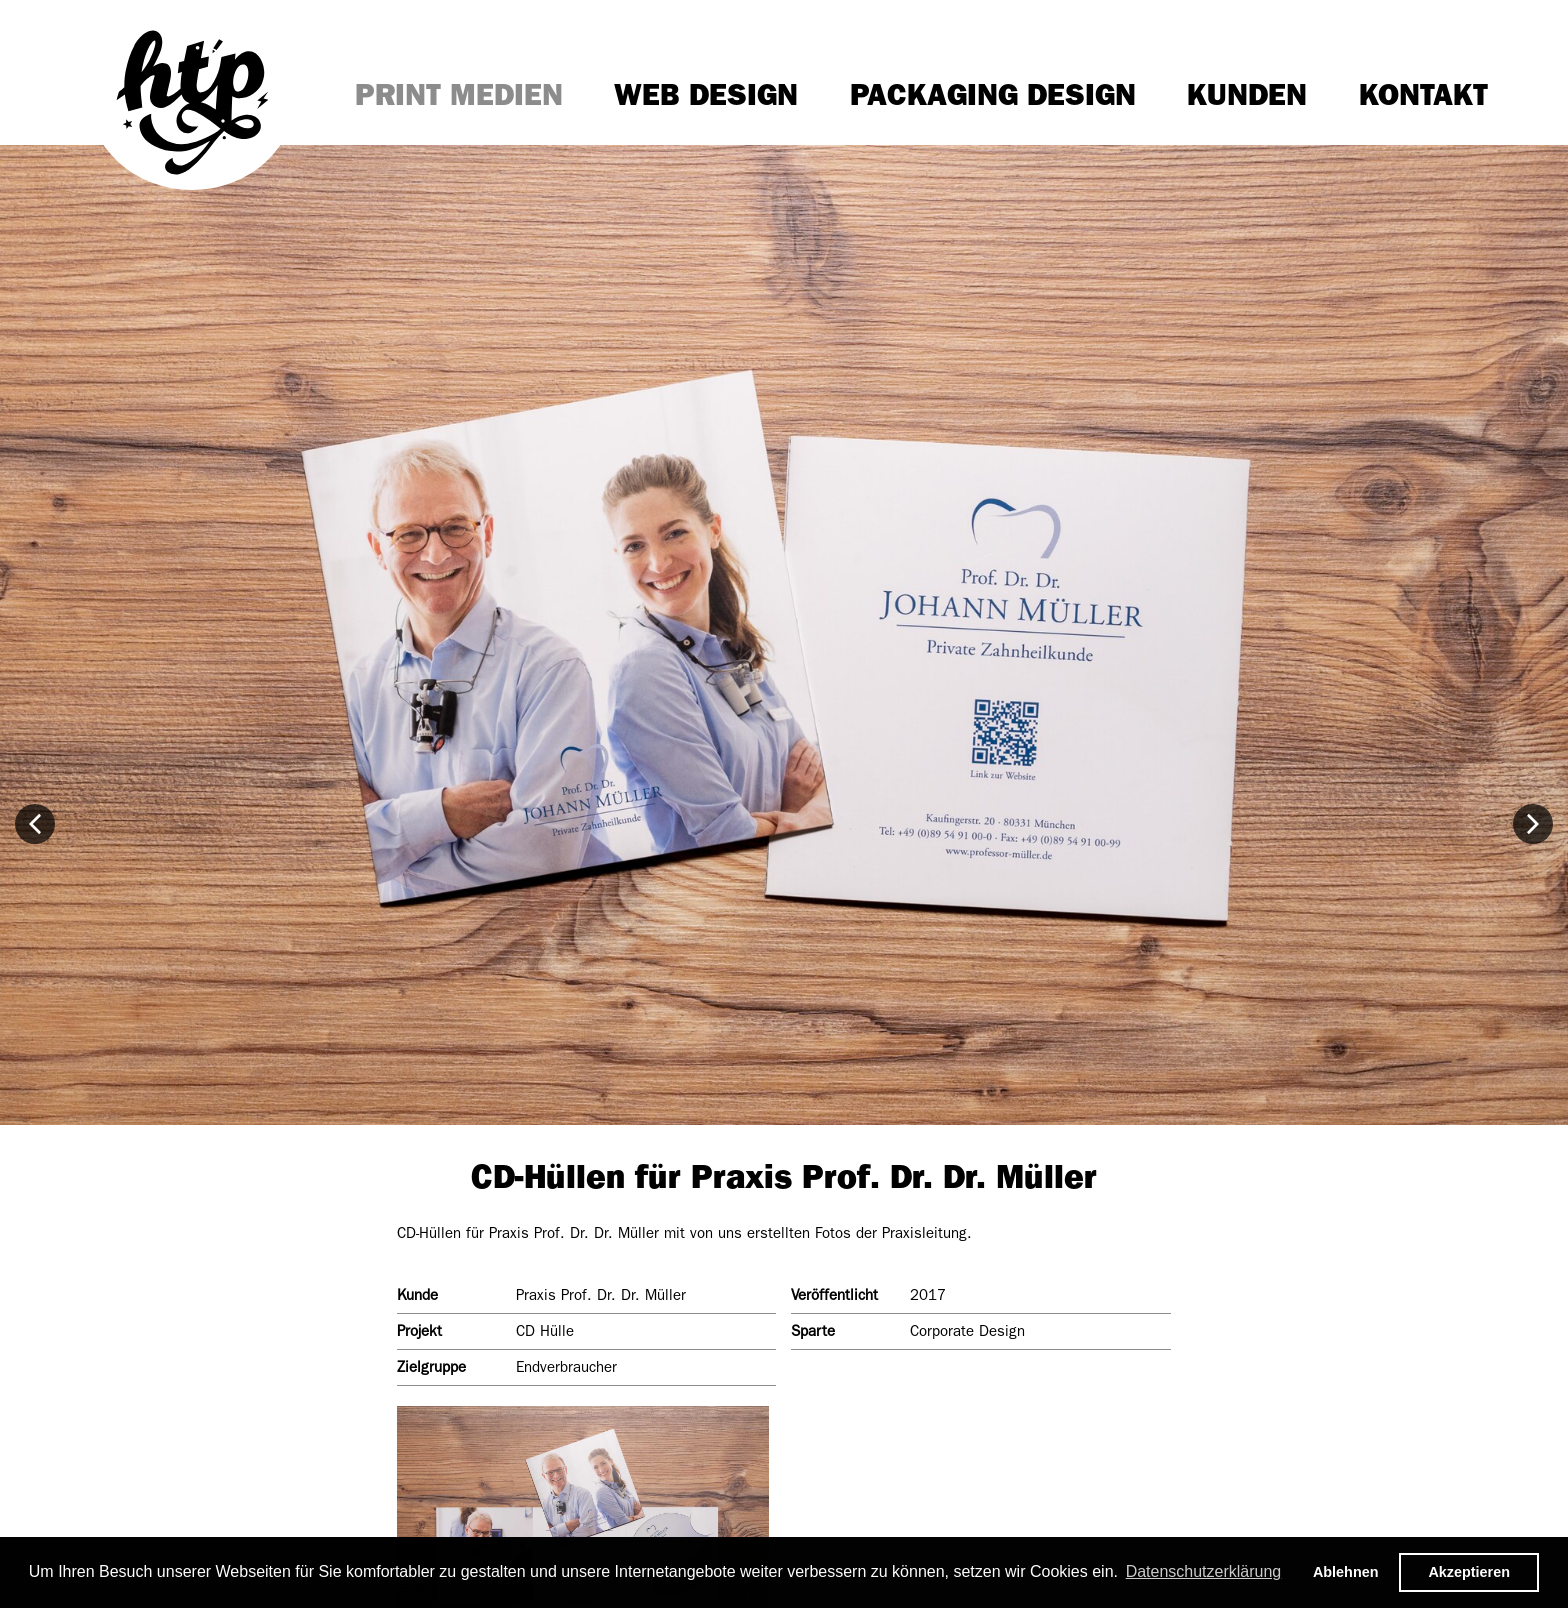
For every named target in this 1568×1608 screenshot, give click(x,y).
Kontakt (1423, 95)
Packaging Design (993, 95)
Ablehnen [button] (1346, 1572)
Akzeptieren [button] (1469, 1572)
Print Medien (459, 95)
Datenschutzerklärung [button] (1204, 1571)
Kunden (1247, 95)
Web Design (706, 95)
